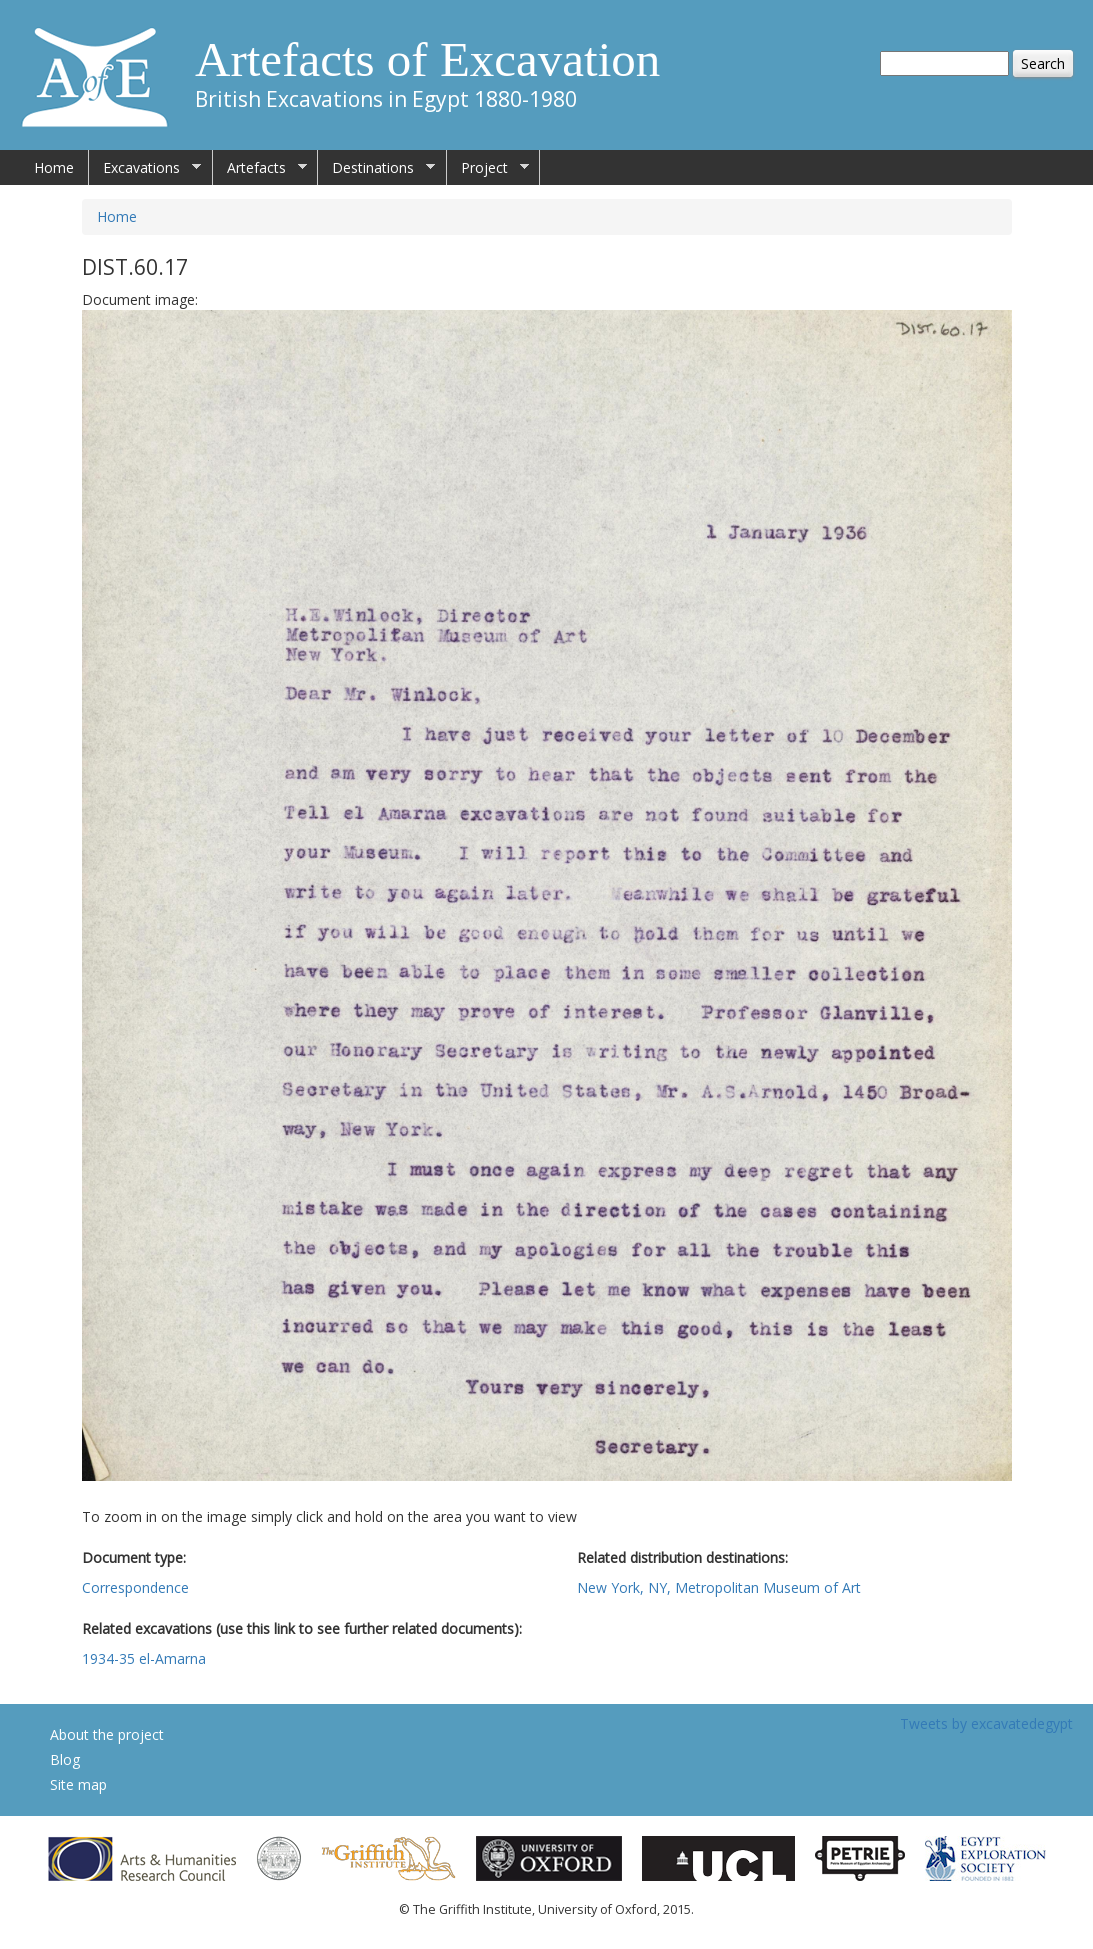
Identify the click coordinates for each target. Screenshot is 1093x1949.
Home (54, 167)
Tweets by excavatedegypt (986, 1723)
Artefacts (260, 168)
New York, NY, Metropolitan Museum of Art (719, 1587)
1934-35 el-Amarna (144, 1658)
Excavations (145, 168)
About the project (107, 1734)
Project (488, 168)
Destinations (376, 168)
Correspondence (135, 1587)
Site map (78, 1784)
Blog (65, 1759)
